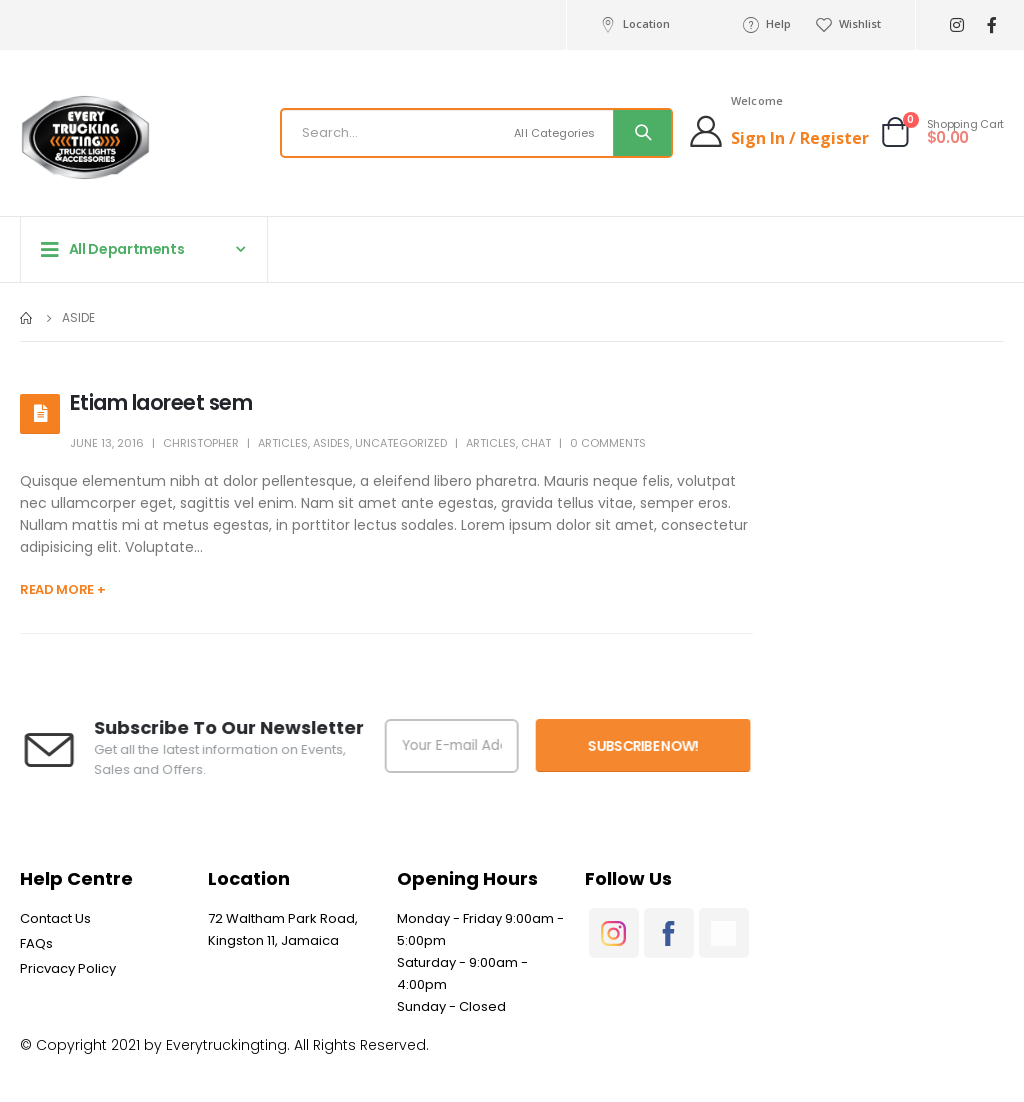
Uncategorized (401, 443)
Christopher (201, 443)
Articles (283, 443)
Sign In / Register (800, 138)
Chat (536, 443)
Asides (331, 443)
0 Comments (608, 443)
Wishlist (848, 24)
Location (633, 24)
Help (766, 24)
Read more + (62, 589)
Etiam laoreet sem (161, 402)
